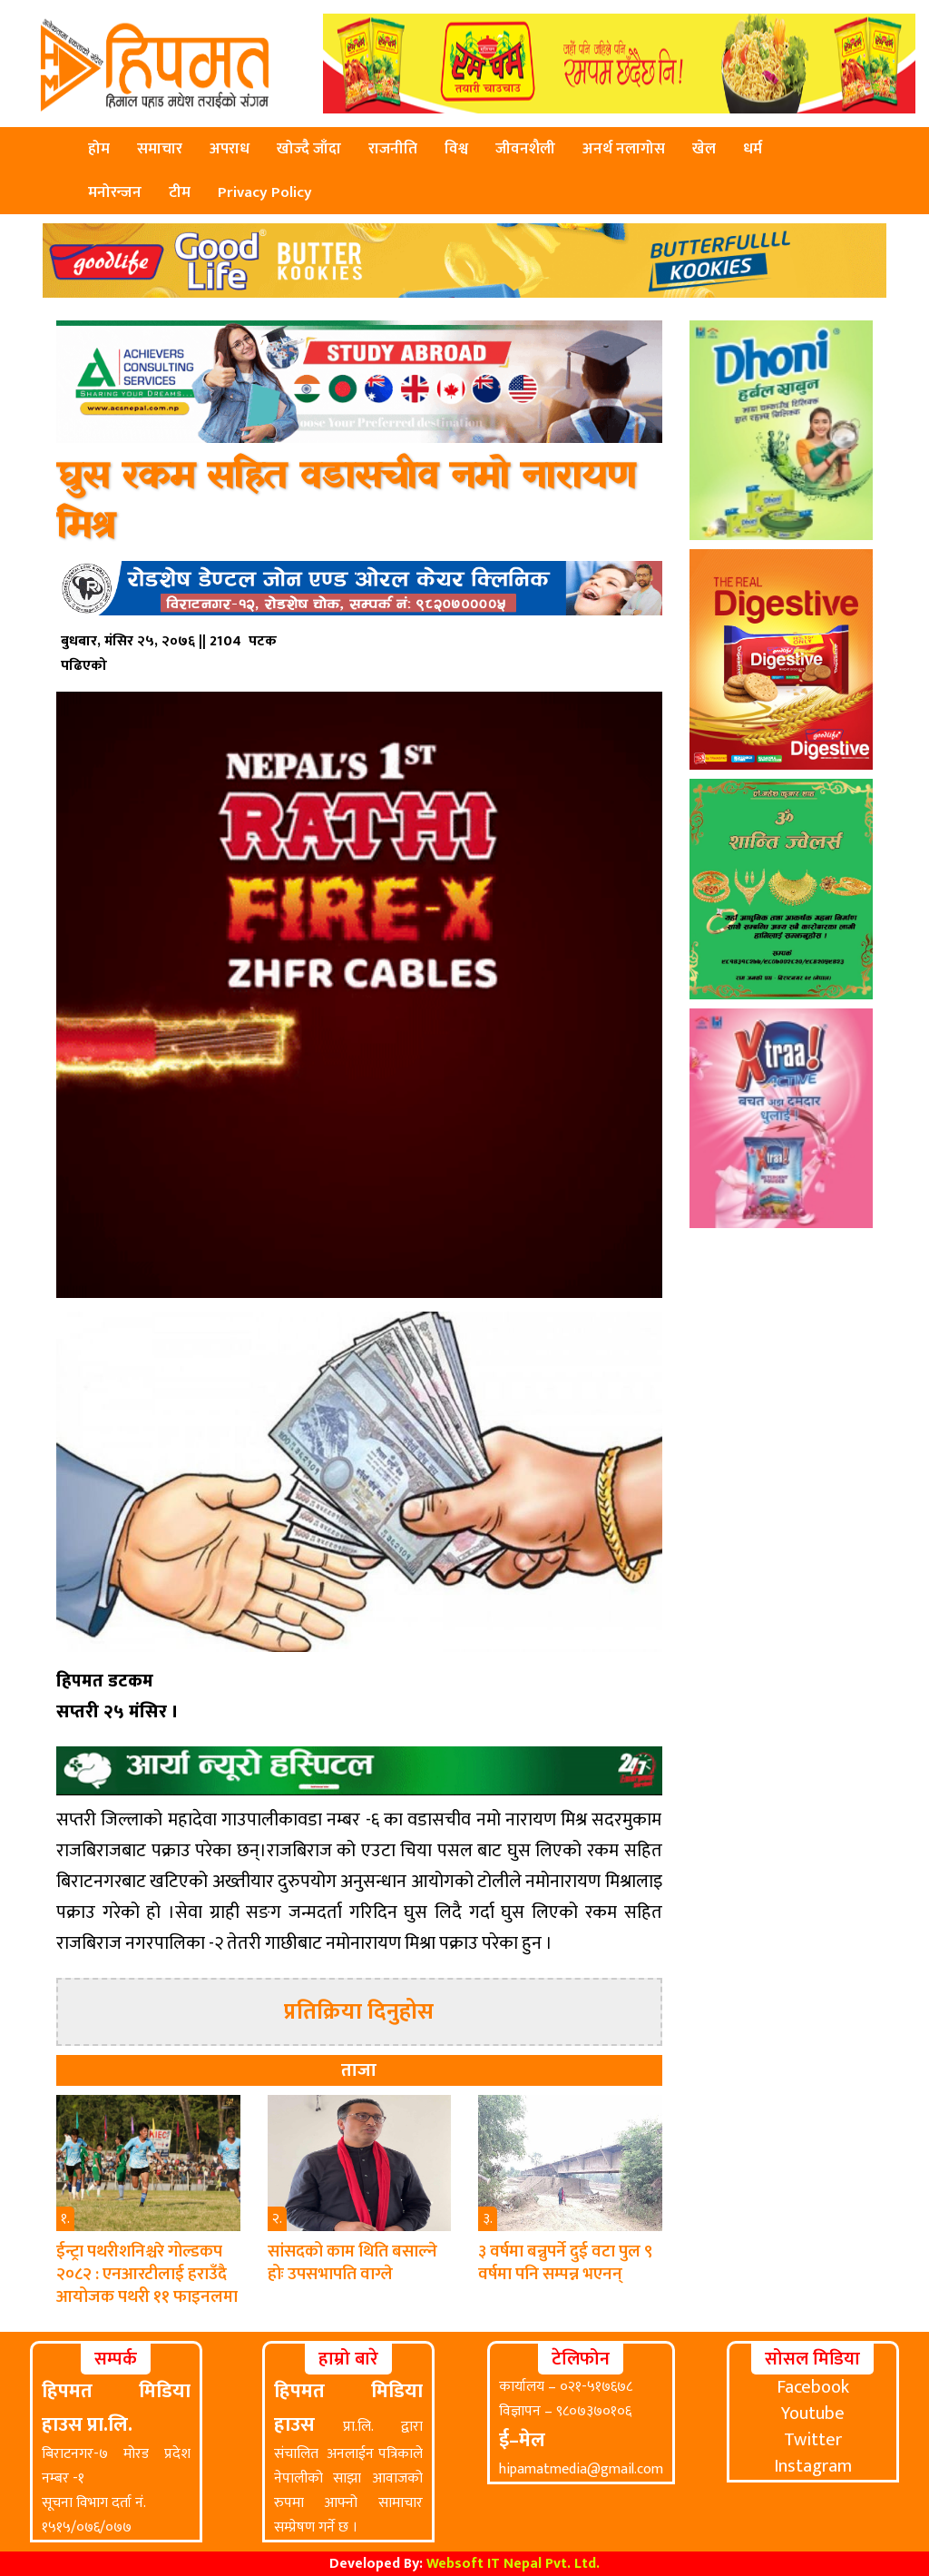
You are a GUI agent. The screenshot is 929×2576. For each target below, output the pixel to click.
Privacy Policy (265, 192)
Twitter (813, 2439)
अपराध (229, 149)
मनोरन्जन (115, 192)
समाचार (159, 149)
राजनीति (392, 149)
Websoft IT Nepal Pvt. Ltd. (513, 2563)
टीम (180, 192)
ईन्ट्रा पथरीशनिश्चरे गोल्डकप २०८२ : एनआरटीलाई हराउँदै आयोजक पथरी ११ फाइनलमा (147, 2274)
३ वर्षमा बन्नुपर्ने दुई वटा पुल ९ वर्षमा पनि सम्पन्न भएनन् (565, 2262)
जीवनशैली (525, 149)
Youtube (813, 2413)
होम (99, 149)
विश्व (456, 149)
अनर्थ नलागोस (623, 149)
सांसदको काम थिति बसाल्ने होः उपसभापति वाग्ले (352, 2262)
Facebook (813, 2387)
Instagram (813, 2466)
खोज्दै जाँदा (309, 149)
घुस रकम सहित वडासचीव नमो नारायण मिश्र (345, 502)
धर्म (752, 149)
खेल (704, 149)
